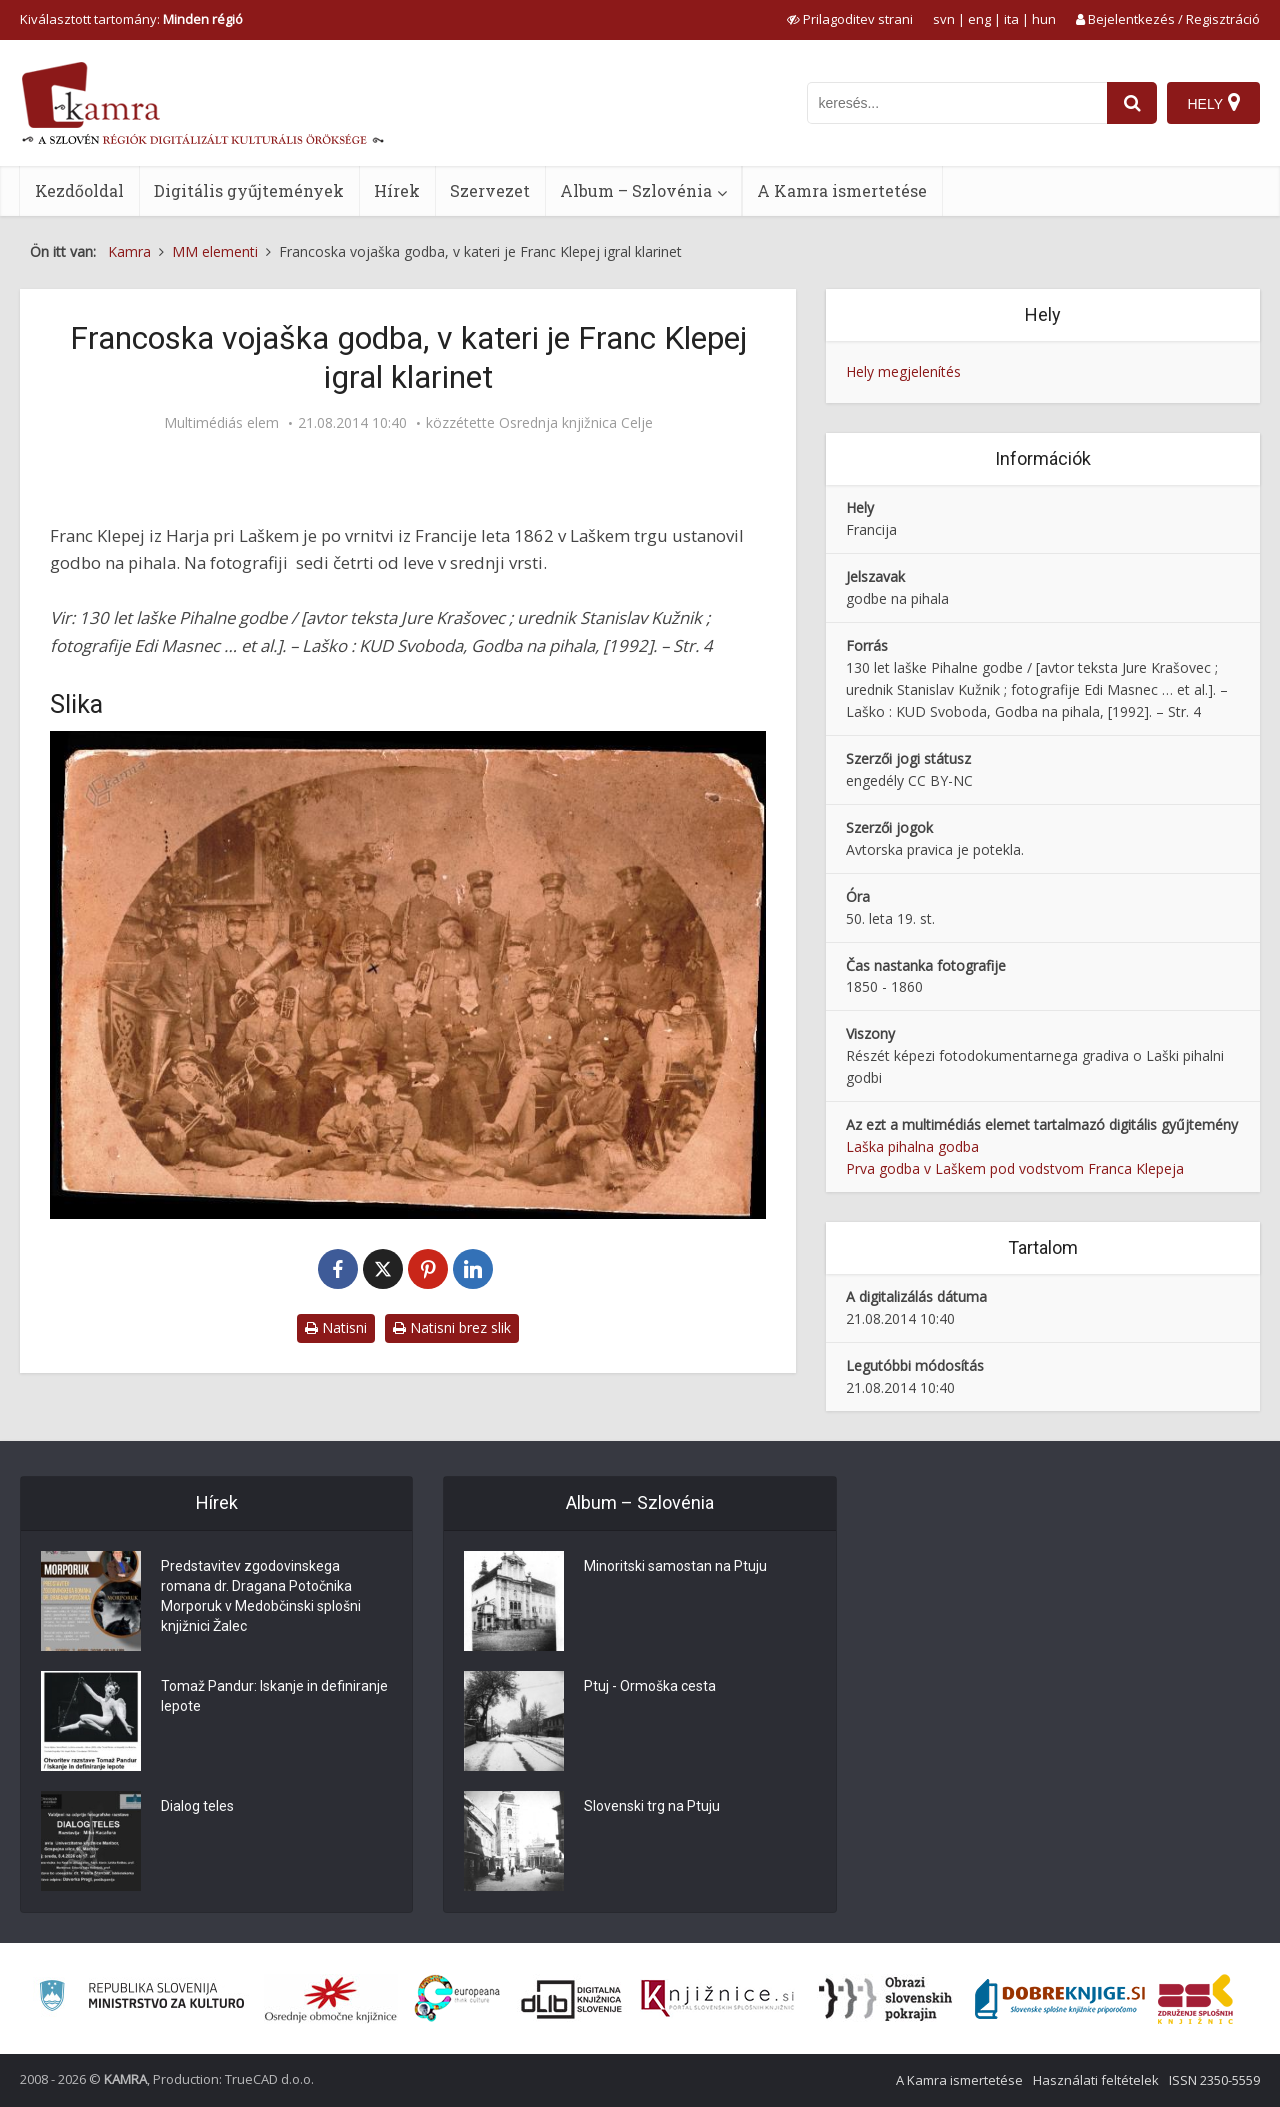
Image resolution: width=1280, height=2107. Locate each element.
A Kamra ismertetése (842, 190)
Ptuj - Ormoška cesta (650, 1686)
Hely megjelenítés (903, 371)
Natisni (336, 1327)
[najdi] (1132, 103)
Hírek (397, 190)
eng (979, 19)
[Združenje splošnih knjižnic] (1195, 1999)
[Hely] (1213, 103)
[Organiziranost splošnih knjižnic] (331, 1999)
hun (1044, 19)
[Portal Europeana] (457, 1998)
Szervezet (490, 190)
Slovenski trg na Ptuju (652, 1806)
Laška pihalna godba (912, 1146)
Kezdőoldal (79, 190)
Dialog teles (197, 1806)
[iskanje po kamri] (957, 103)
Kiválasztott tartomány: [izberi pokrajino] (131, 19)
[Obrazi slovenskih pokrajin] (885, 1999)
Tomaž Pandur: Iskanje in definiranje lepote (274, 1696)
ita (1011, 19)
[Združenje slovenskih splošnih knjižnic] (717, 1999)
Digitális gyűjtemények (249, 190)
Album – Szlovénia (636, 190)
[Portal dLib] (572, 1999)
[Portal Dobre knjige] (1060, 1999)
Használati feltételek (1096, 2080)
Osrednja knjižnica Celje (576, 423)
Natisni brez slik (452, 1327)
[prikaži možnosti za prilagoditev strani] (850, 19)
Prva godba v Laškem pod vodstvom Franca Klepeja (1015, 1168)
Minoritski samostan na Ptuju (675, 1566)
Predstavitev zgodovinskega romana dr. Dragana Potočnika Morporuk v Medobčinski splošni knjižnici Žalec (261, 1596)
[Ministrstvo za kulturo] (141, 1998)
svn (944, 19)
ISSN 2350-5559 (1214, 2080)
